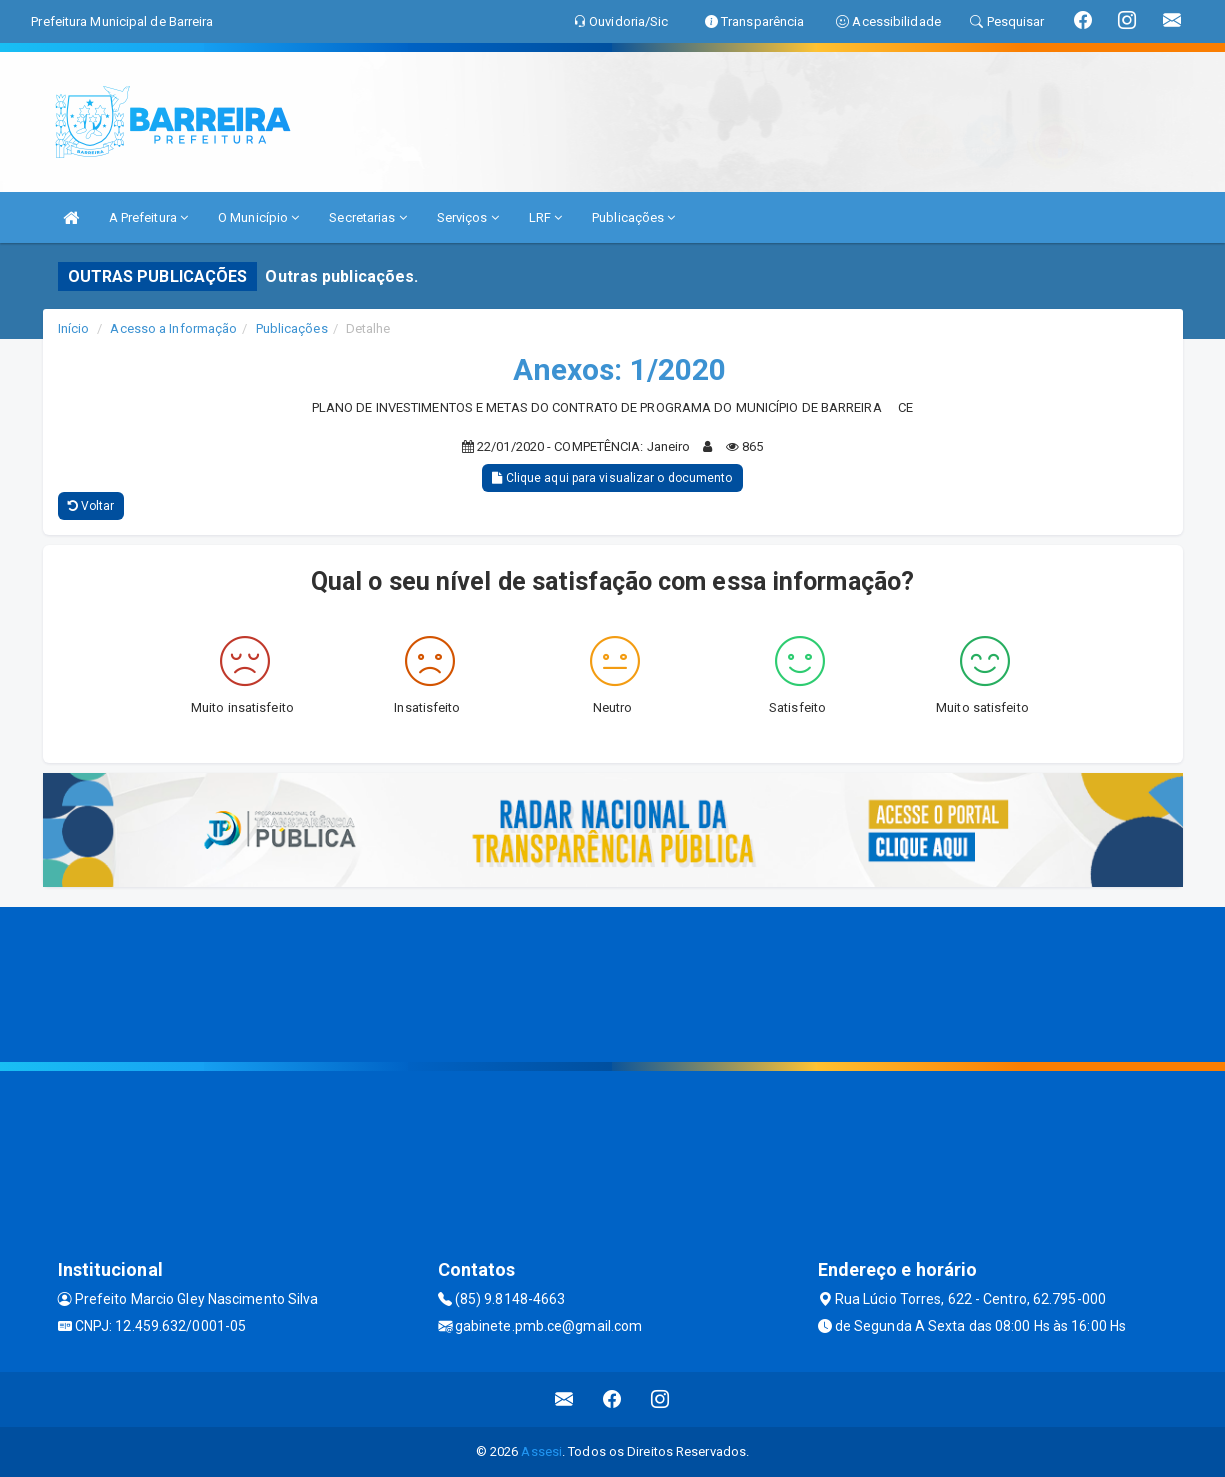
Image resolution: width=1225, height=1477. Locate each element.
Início (74, 328)
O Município (258, 217)
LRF (546, 217)
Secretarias (367, 217)
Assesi (541, 1451)
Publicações (633, 217)
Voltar (91, 506)
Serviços (468, 217)
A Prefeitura (148, 217)
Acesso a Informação (173, 328)
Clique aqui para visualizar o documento (612, 478)
